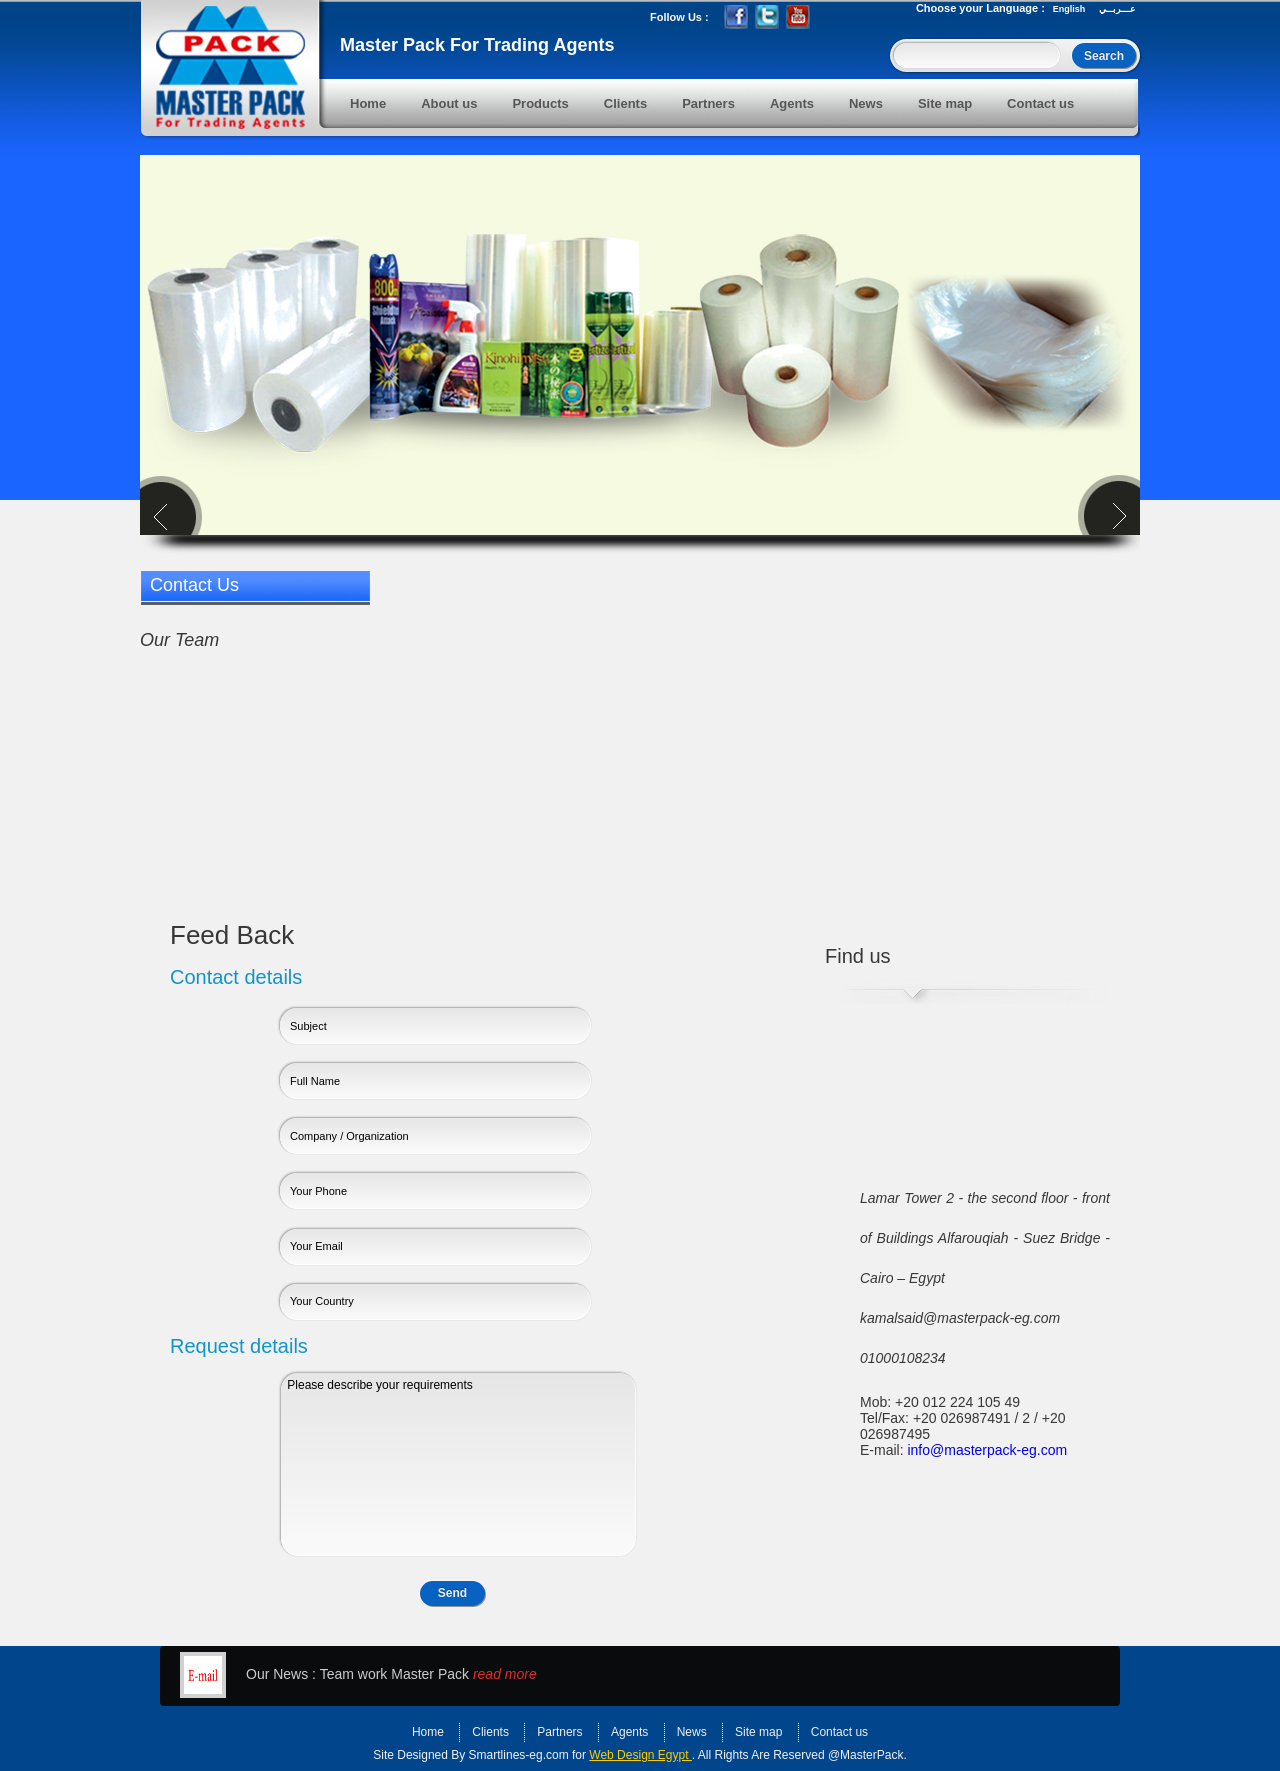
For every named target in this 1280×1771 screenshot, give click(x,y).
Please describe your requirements (458, 1464)
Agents (792, 103)
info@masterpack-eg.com (987, 1450)
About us (449, 103)
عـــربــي (1117, 9)
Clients (625, 103)
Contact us (1040, 103)
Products (540, 103)
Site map (945, 103)
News (866, 103)
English (1069, 9)
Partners (708, 103)
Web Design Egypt (640, 1755)
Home (368, 103)
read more (505, 1674)
